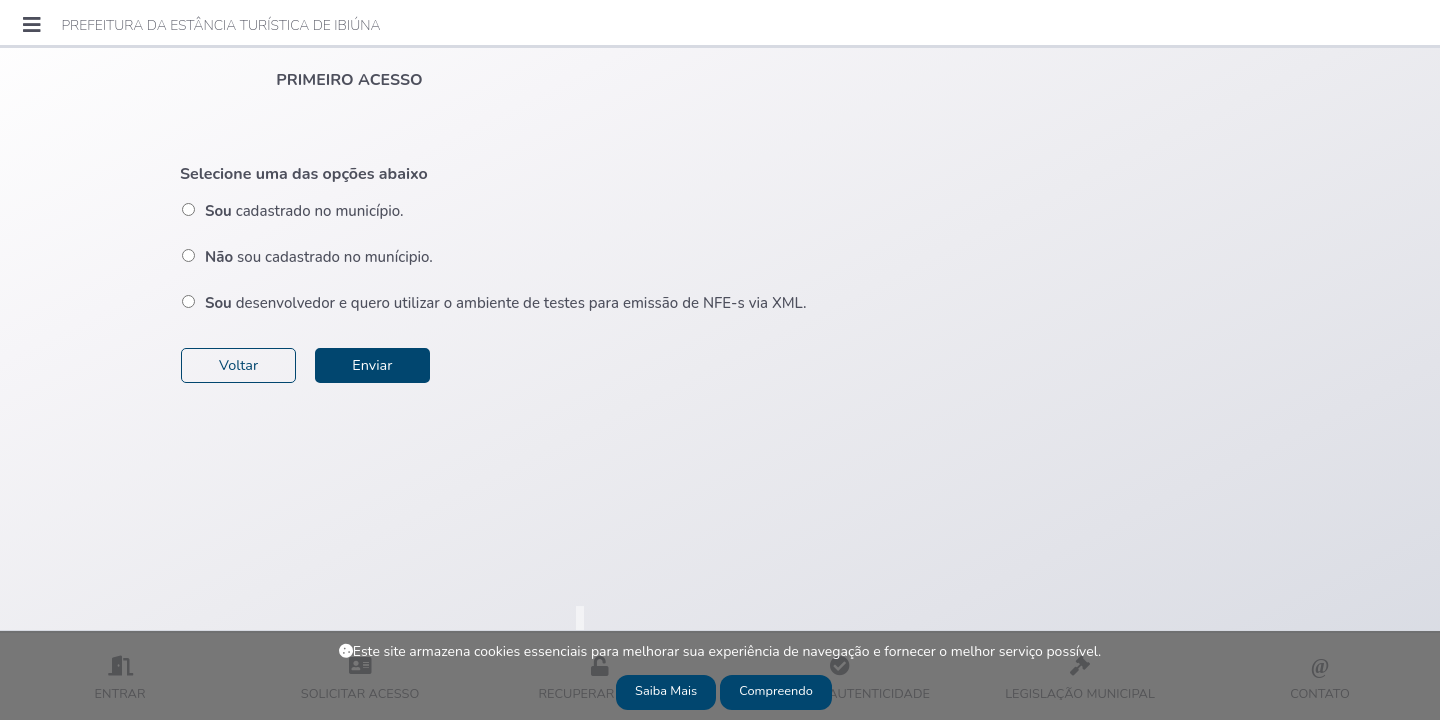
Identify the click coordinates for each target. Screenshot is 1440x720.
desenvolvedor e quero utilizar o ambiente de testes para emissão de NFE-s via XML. (506, 303)
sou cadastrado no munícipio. (319, 257)
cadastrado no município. (304, 211)
